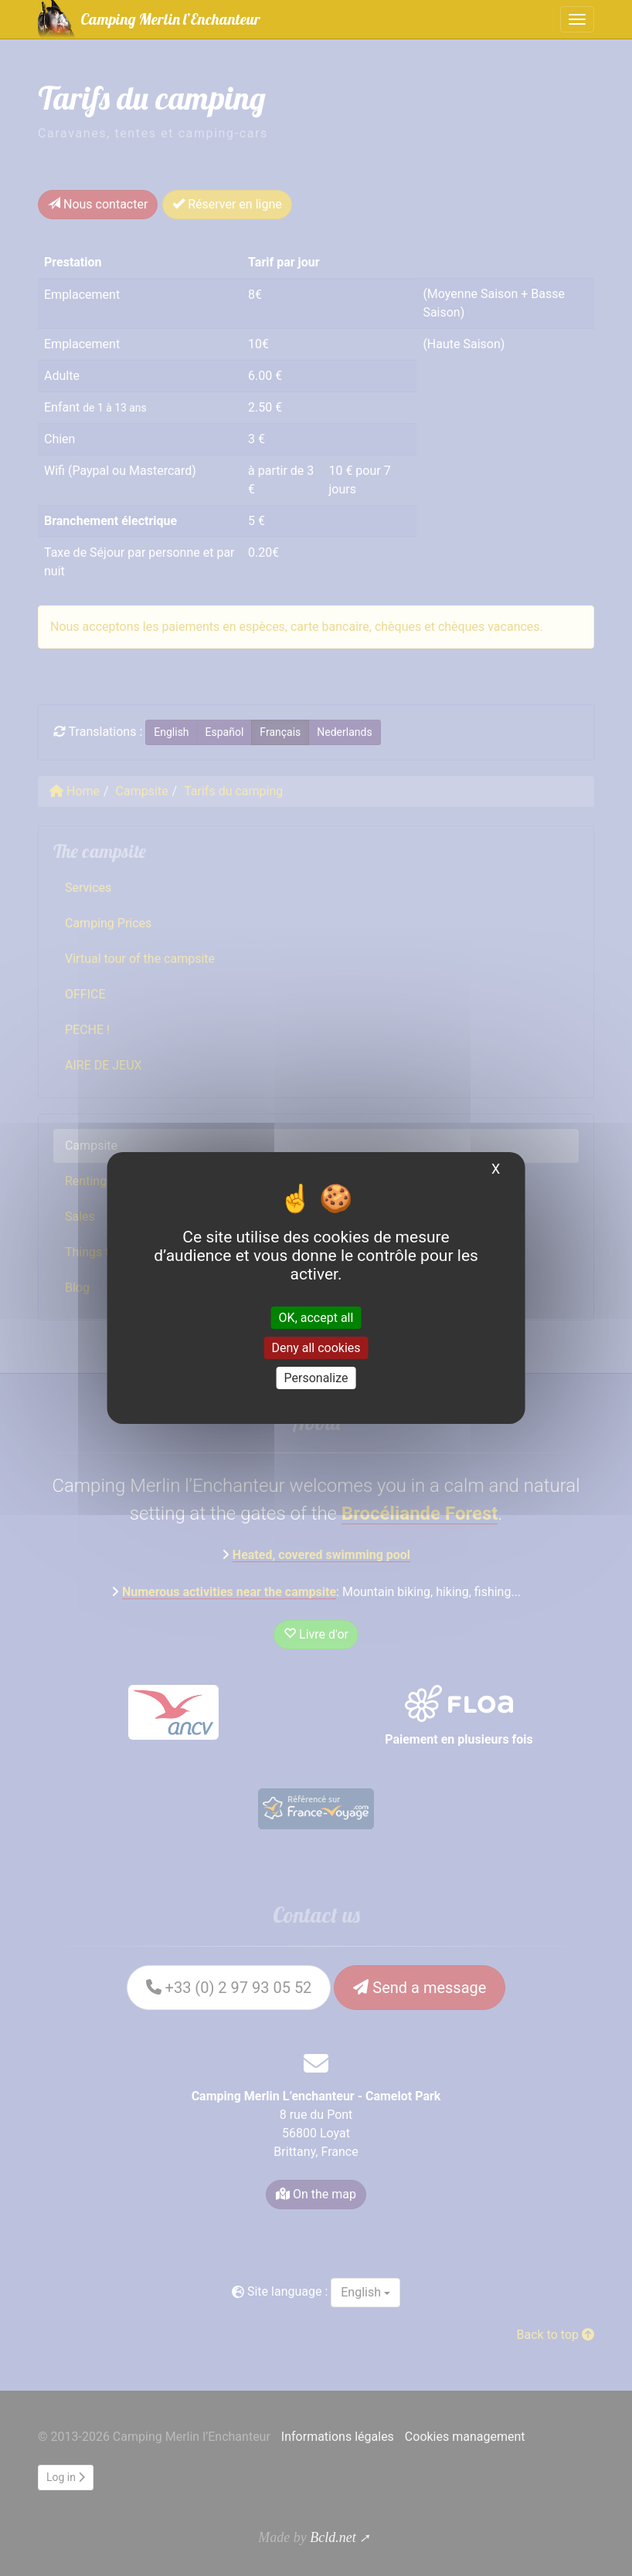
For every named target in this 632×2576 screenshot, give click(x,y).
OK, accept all (316, 1317)
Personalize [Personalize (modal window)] (316, 1378)
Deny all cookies (315, 1348)
